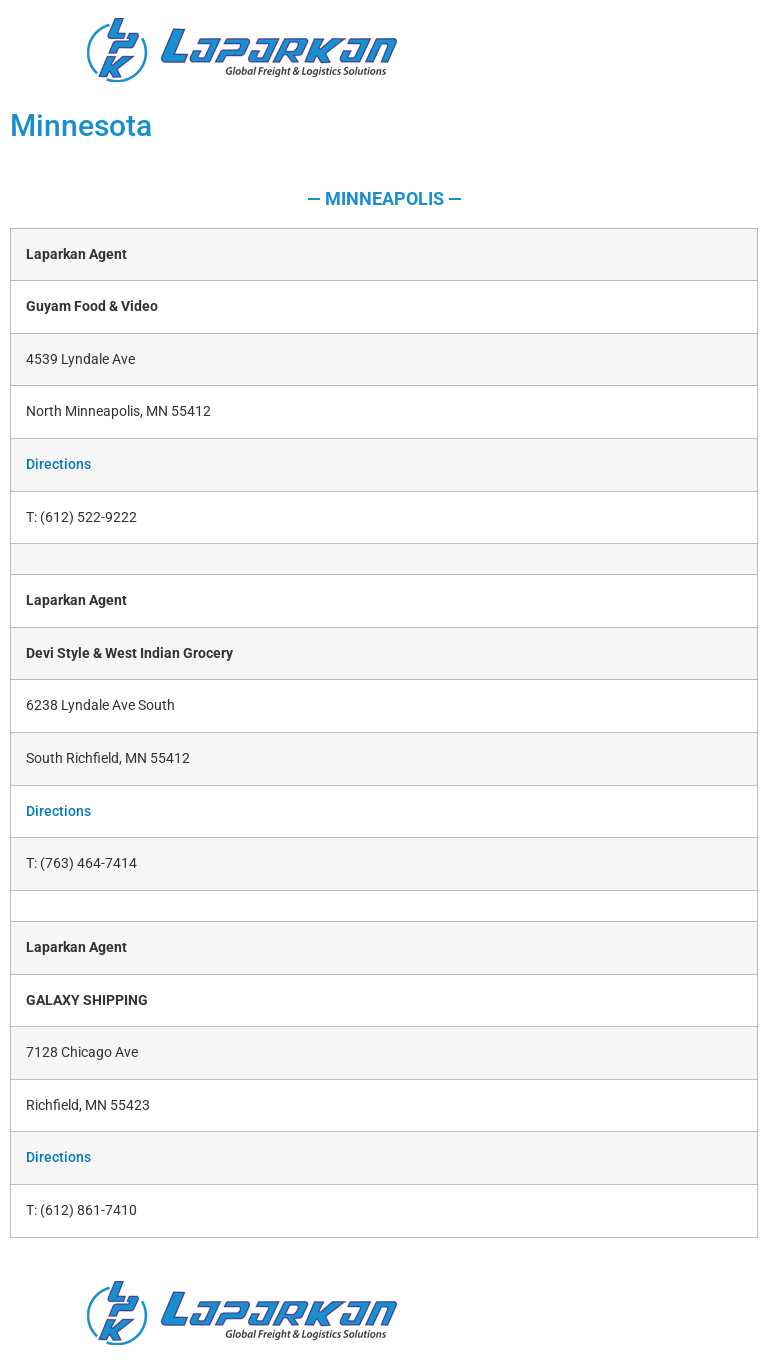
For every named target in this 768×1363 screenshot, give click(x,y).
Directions (58, 464)
